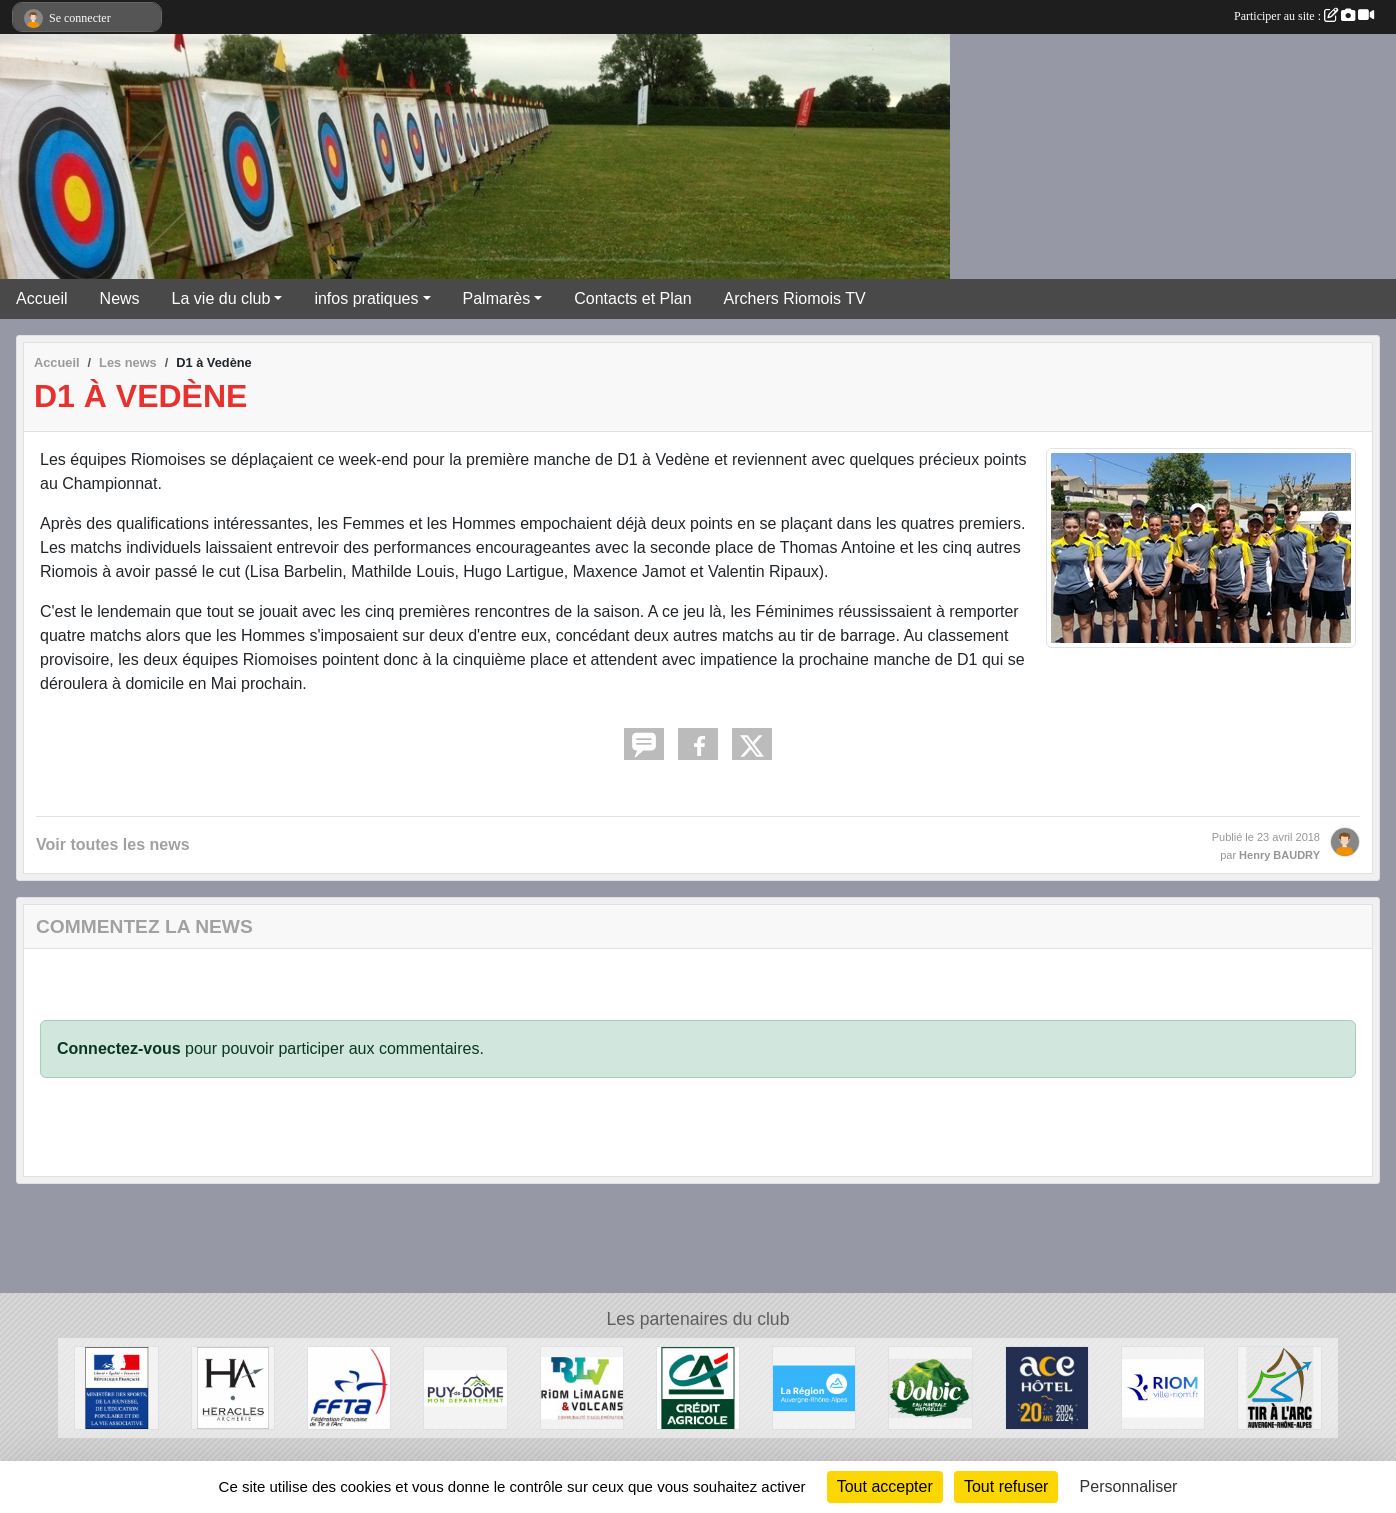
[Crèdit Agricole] (698, 1387)
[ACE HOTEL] (1047, 1387)
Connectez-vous (119, 1048)
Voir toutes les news (113, 844)
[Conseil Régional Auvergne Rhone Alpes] (814, 1387)
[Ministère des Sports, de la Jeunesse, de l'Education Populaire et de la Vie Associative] (116, 1387)
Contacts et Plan (632, 298)
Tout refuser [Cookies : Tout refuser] (1006, 1486)
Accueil (42, 298)
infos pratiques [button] (366, 298)
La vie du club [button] (221, 298)
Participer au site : (1304, 16)
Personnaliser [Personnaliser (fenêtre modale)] (1129, 1486)
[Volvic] (930, 1387)
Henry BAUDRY (1279, 855)
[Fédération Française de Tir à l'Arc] (349, 1387)
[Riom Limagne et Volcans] (582, 1387)
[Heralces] (233, 1387)
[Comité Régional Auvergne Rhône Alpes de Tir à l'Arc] (1279, 1387)
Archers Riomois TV (795, 298)
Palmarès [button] (497, 298)
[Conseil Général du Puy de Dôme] (465, 1387)
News (120, 298)
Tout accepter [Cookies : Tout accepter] (885, 1486)
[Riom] (1163, 1387)
